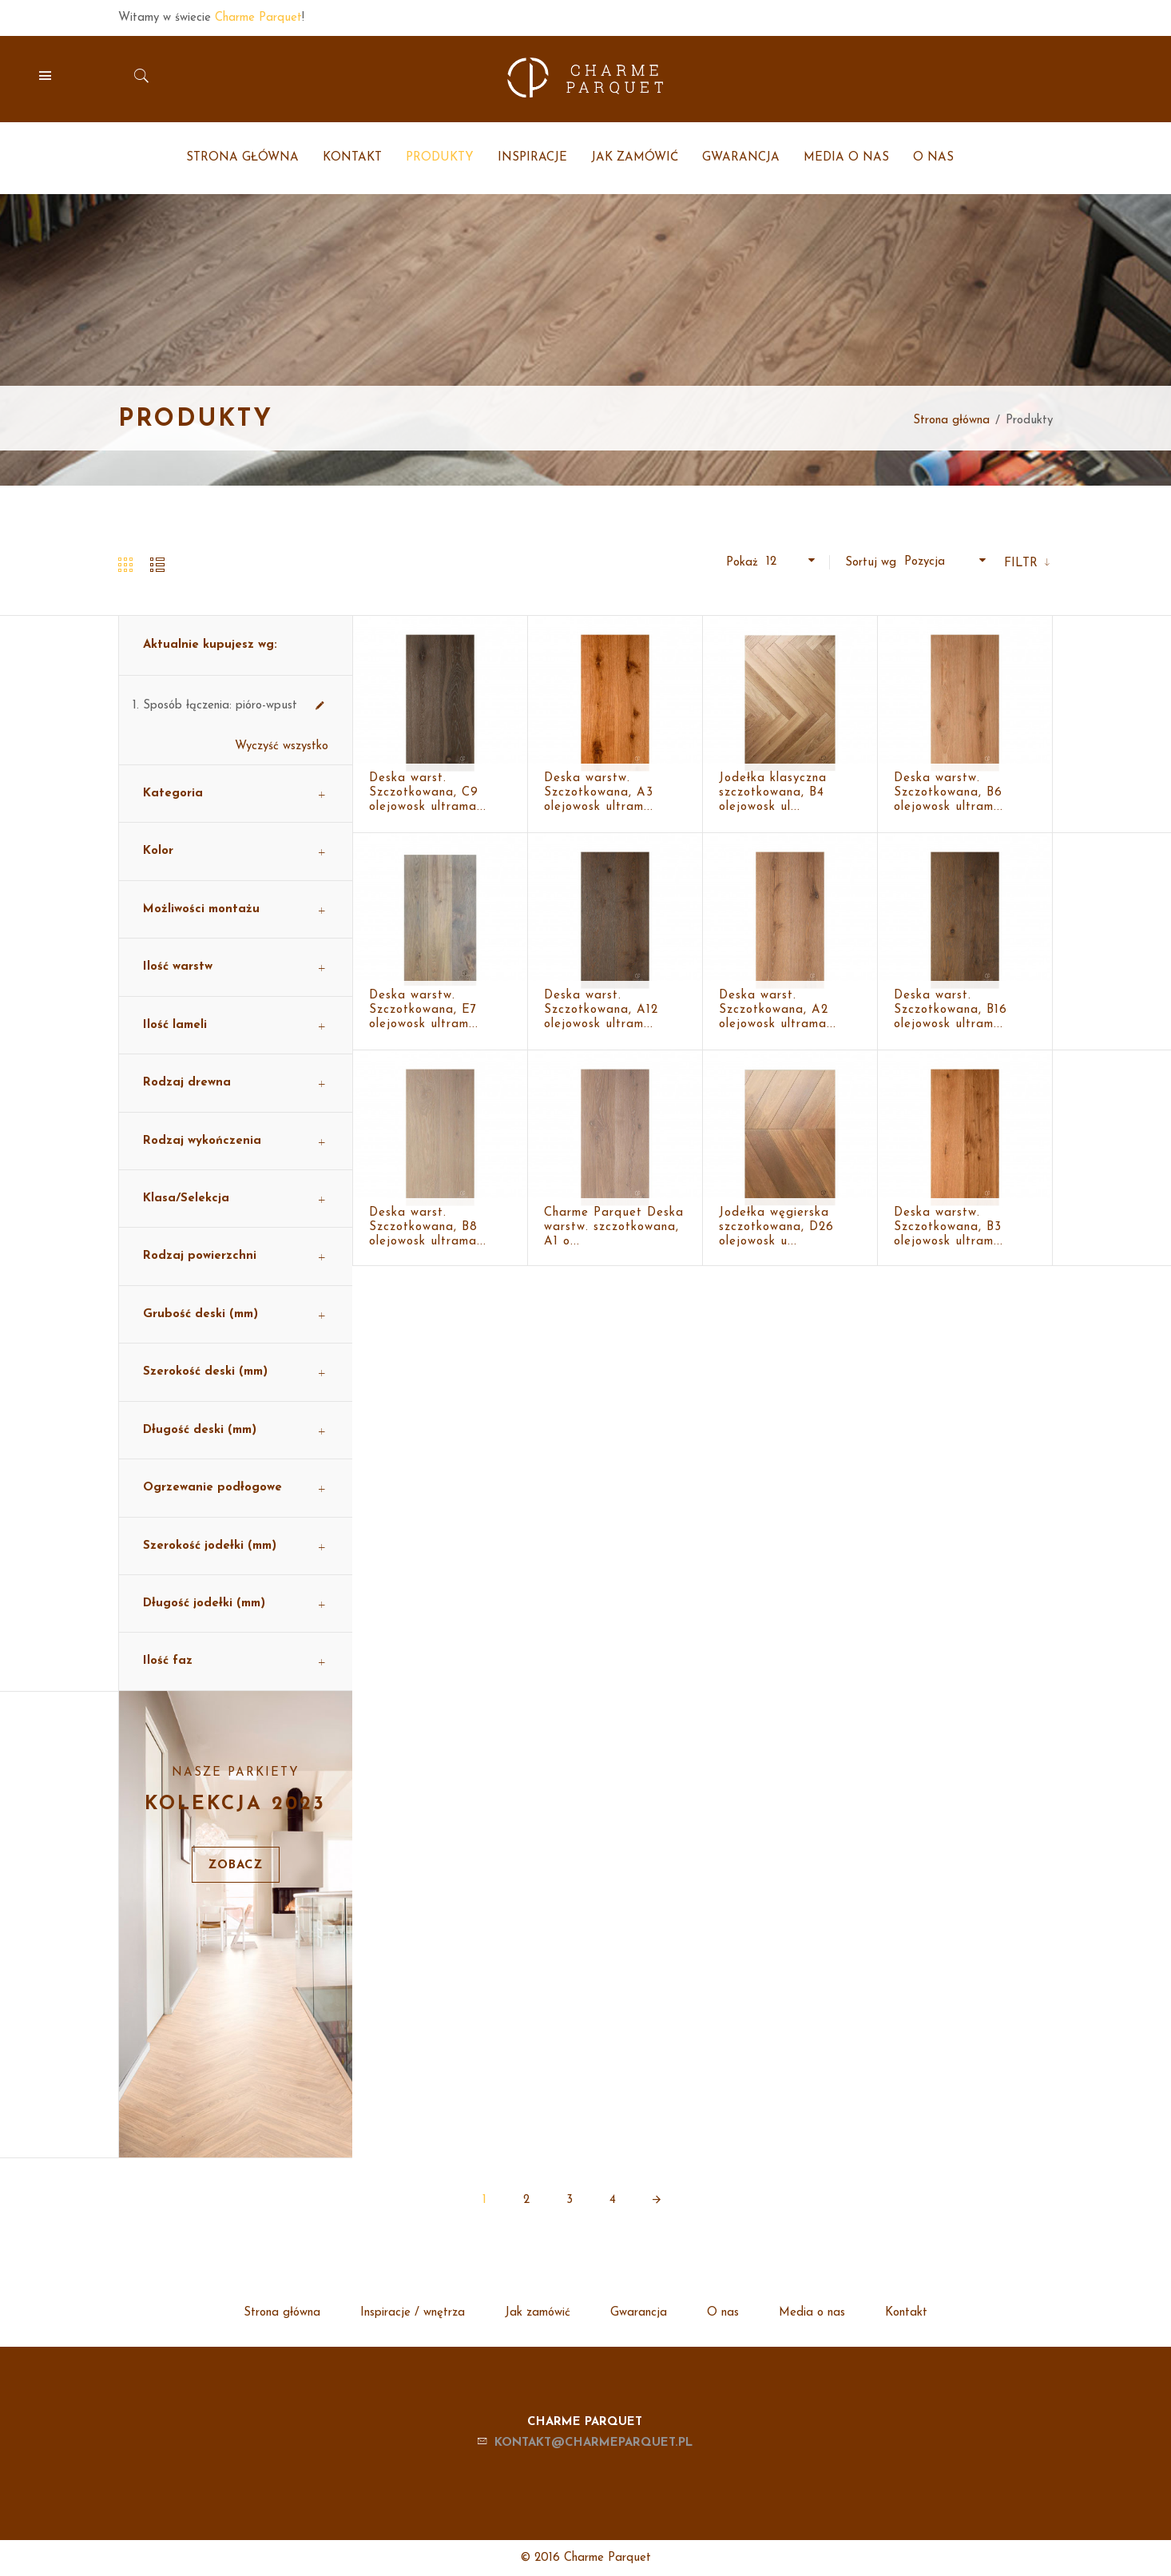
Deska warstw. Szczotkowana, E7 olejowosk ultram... (423, 1010)
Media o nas (812, 2313)
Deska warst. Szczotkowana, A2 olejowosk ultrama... (777, 1010)
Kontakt (906, 2313)
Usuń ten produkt (320, 706)
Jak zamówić (537, 2313)
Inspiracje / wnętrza (412, 2313)
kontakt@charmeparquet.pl (593, 2443)
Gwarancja (638, 2313)
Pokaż (742, 563)
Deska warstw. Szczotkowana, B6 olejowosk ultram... (948, 792)
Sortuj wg (870, 563)
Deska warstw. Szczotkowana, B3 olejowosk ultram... (948, 1227)
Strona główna (951, 421)
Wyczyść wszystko (281, 746)
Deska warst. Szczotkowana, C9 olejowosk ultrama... (427, 792)
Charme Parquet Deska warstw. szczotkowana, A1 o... (614, 1227)
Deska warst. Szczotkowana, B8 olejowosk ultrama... (427, 1227)
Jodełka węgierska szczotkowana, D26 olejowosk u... (776, 1227)
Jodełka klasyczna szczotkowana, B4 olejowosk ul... (773, 792)
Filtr (1023, 564)
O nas (723, 2313)
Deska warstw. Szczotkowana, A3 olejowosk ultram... (598, 792)
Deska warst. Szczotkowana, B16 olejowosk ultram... (950, 1010)
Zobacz (235, 1865)
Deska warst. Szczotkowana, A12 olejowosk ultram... (601, 1010)
